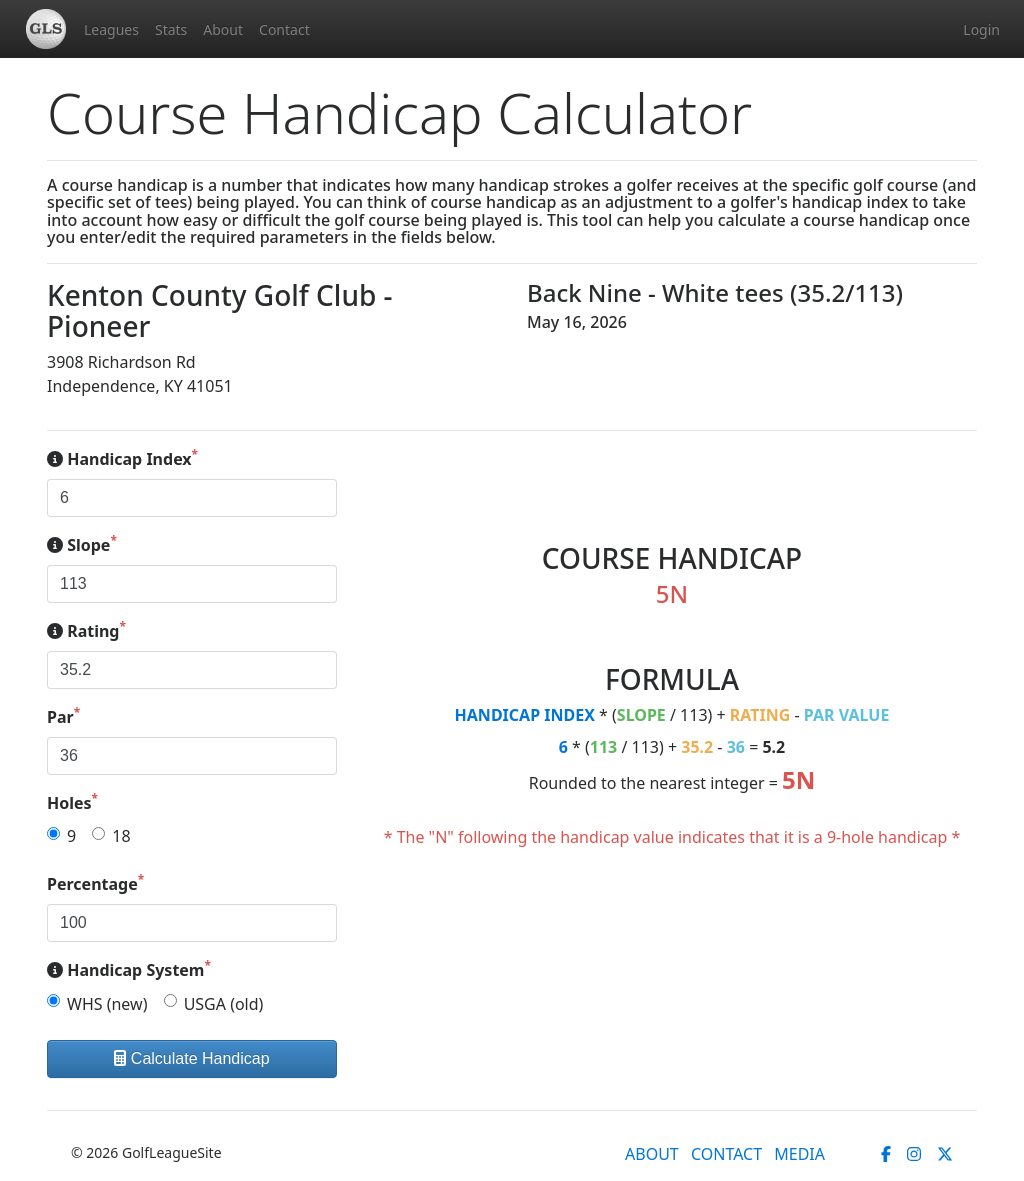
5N (798, 780)
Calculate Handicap (191, 1058)
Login (981, 29)
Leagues (111, 29)
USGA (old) (224, 1004)
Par (63, 716)
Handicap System (129, 969)
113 (603, 747)
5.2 (773, 747)
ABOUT (652, 1154)
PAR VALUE (847, 715)
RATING (760, 715)
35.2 (697, 747)
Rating (86, 630)
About (223, 29)
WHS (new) (107, 1004)
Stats (171, 29)
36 (736, 747)
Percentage (95, 883)
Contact (284, 29)
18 (121, 836)
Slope (82, 544)
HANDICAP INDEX (525, 715)
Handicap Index (122, 458)
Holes (72, 802)
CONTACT (726, 1154)
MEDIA (799, 1154)
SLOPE (641, 715)
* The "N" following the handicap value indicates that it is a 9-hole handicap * (672, 837)
